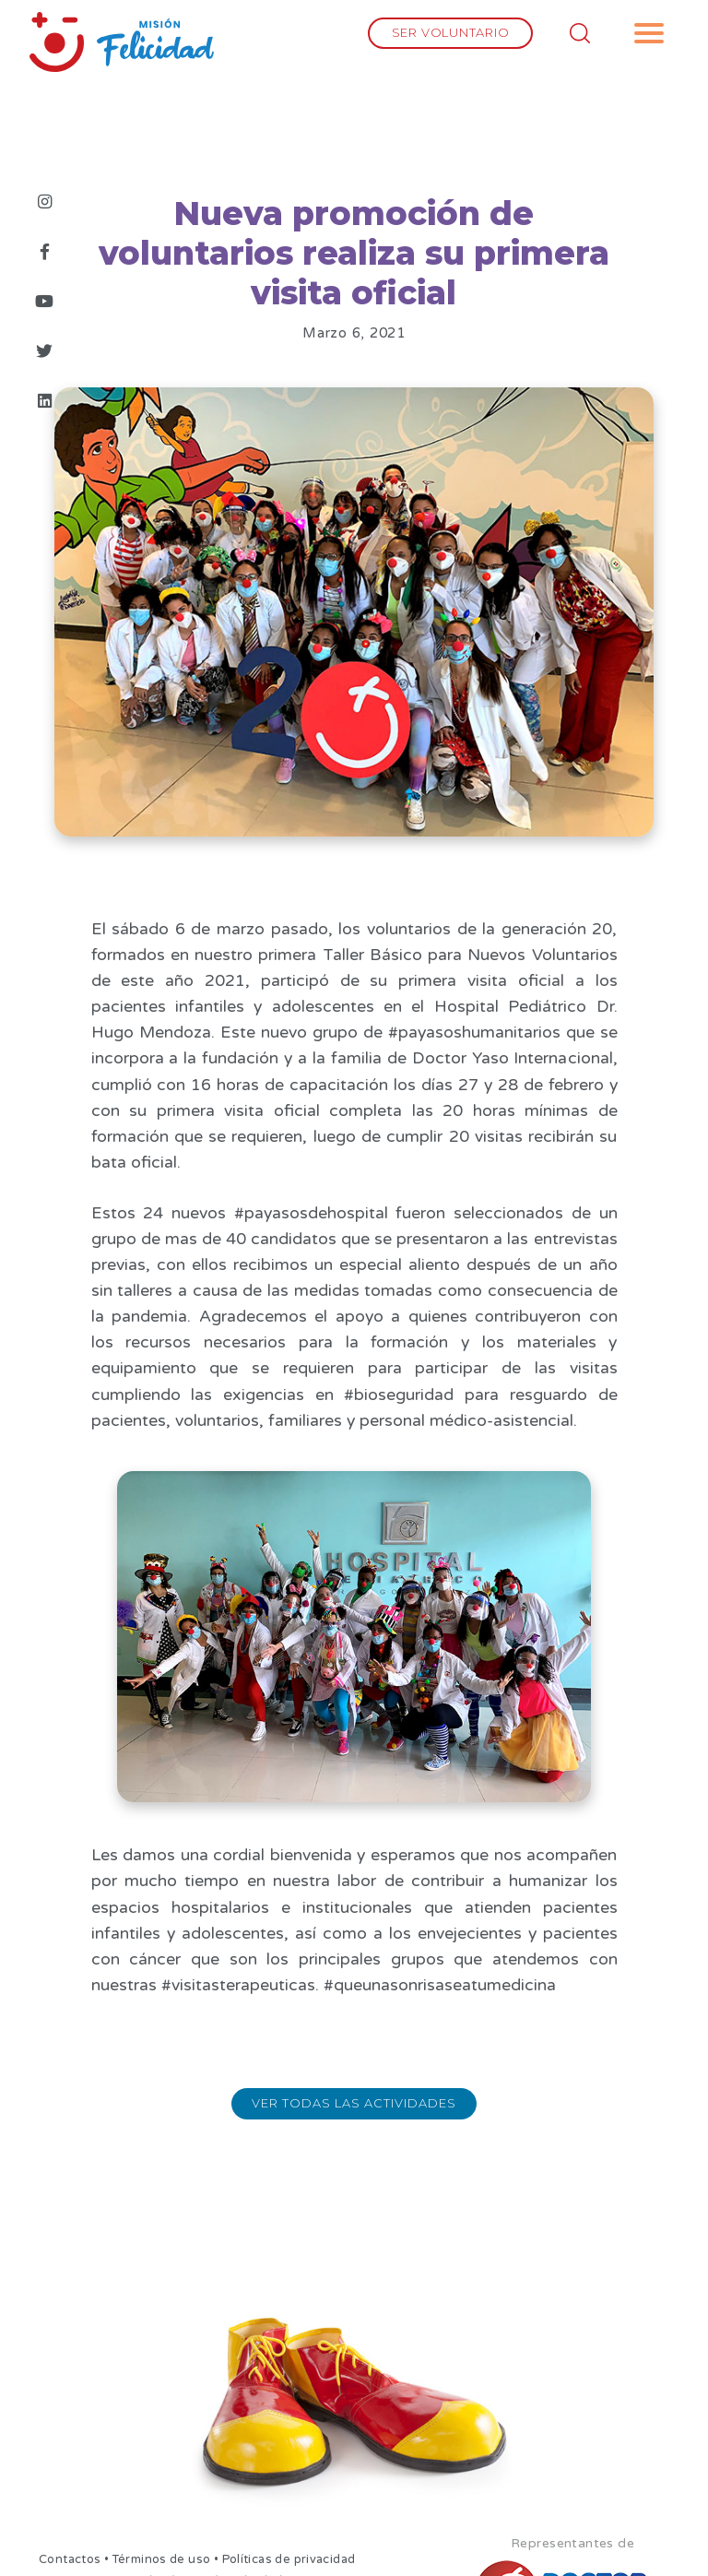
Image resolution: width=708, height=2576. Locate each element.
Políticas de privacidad (289, 2559)
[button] (649, 33)
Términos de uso (161, 2559)
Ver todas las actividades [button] (354, 2102)
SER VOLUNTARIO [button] (451, 32)
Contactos (69, 2559)
